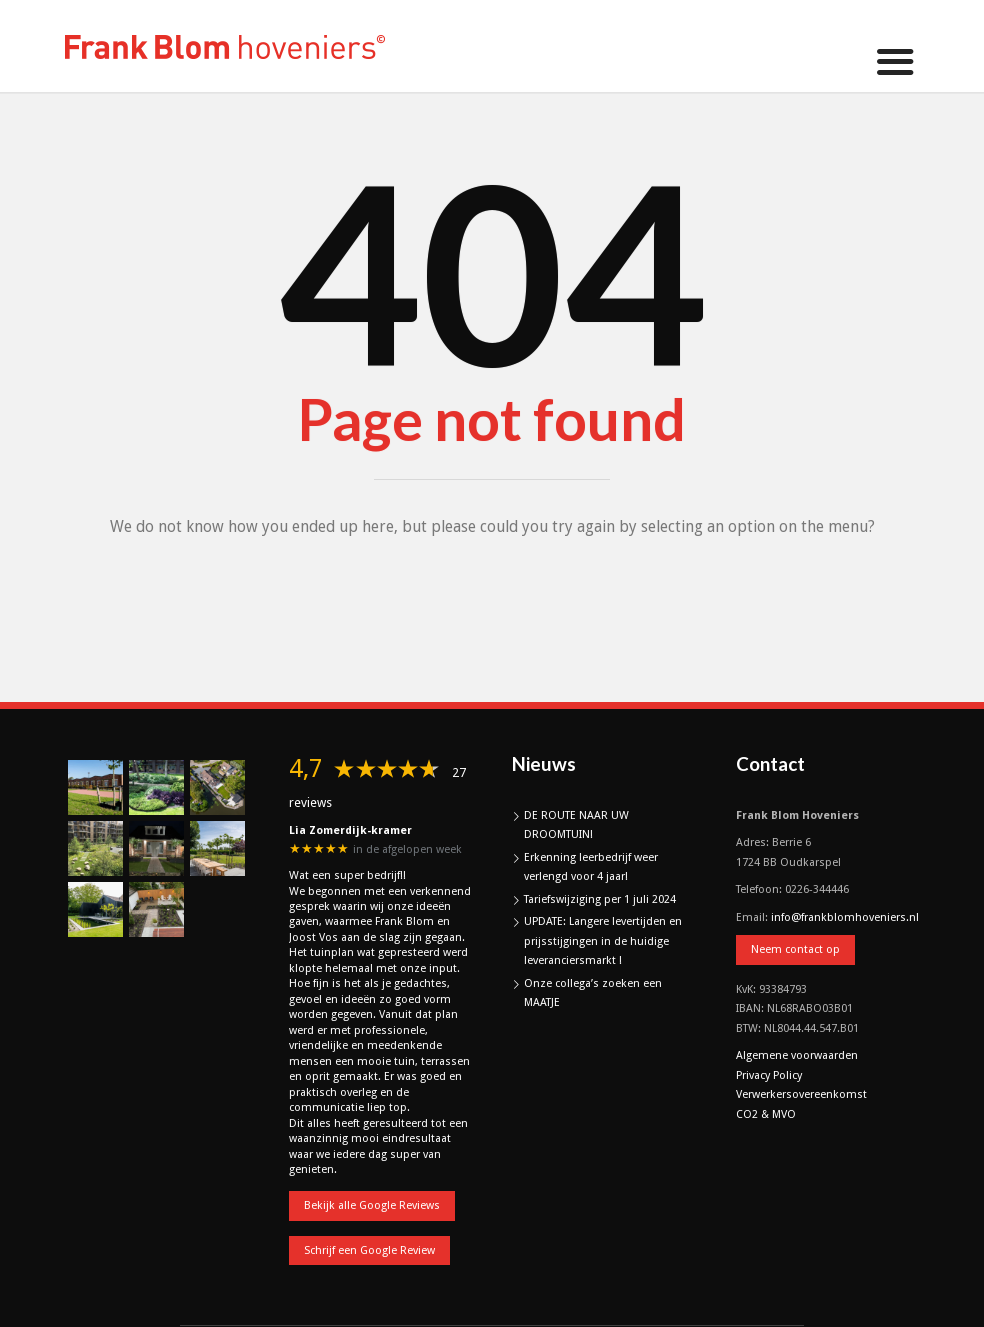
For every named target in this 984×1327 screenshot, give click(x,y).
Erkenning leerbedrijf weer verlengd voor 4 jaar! (591, 867)
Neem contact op (795, 949)
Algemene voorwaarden (797, 1055)
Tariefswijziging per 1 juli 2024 (600, 899)
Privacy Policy (769, 1075)
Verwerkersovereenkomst (801, 1094)
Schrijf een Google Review (369, 1250)
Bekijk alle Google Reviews (372, 1205)
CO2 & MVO (766, 1114)
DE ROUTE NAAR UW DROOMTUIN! (576, 825)
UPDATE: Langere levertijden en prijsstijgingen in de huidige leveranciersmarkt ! (603, 941)
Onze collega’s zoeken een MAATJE (593, 993)
